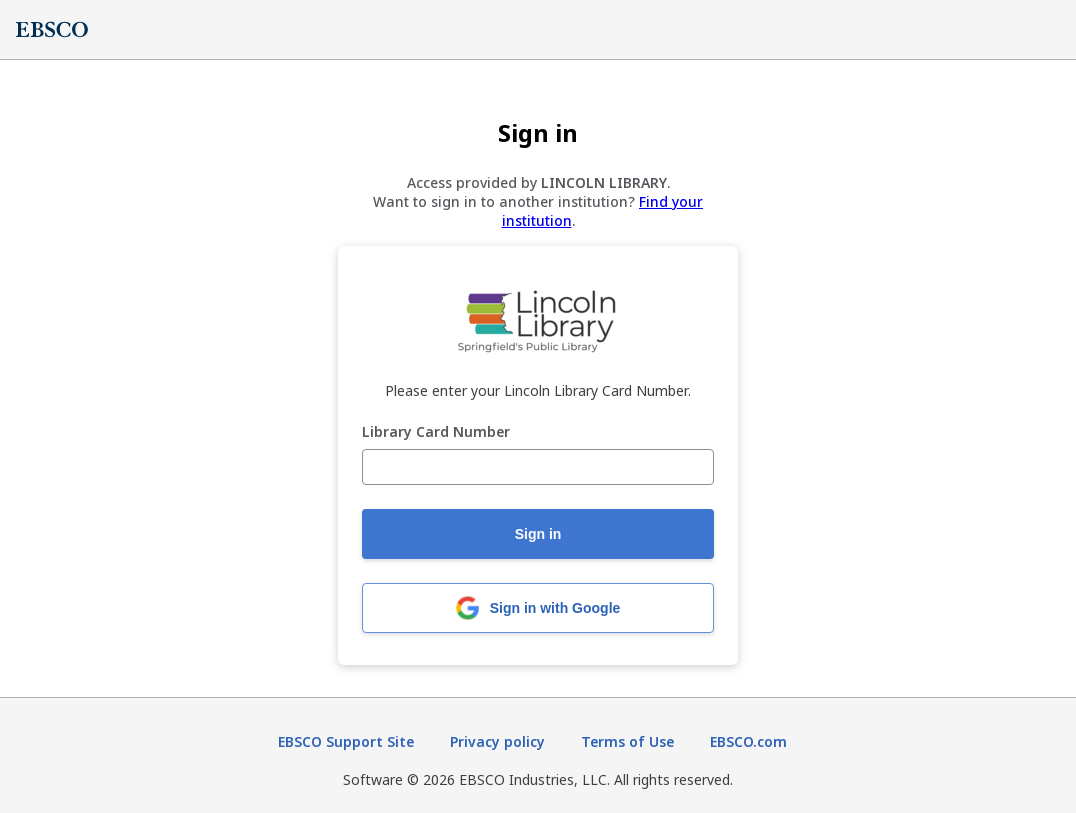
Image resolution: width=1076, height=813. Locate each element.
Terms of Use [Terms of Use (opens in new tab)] (627, 741)
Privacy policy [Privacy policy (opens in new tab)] (497, 741)
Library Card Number (436, 432)
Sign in (538, 534)
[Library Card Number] (538, 467)
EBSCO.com (748, 741)
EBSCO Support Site (346, 741)
